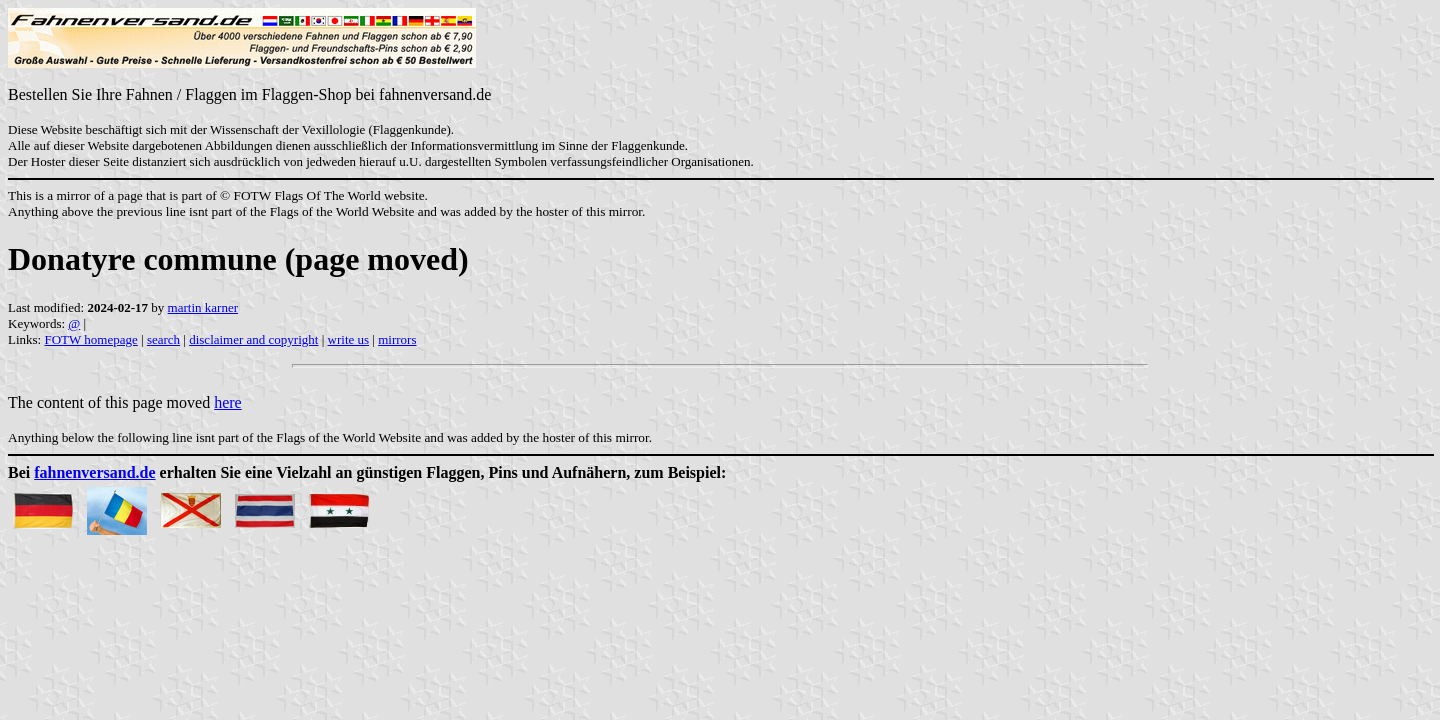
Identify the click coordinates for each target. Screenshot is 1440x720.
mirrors (397, 339)
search (163, 339)
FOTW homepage (90, 339)
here (228, 402)
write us (349, 339)
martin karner (203, 307)
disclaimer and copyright (253, 339)
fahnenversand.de (94, 472)
